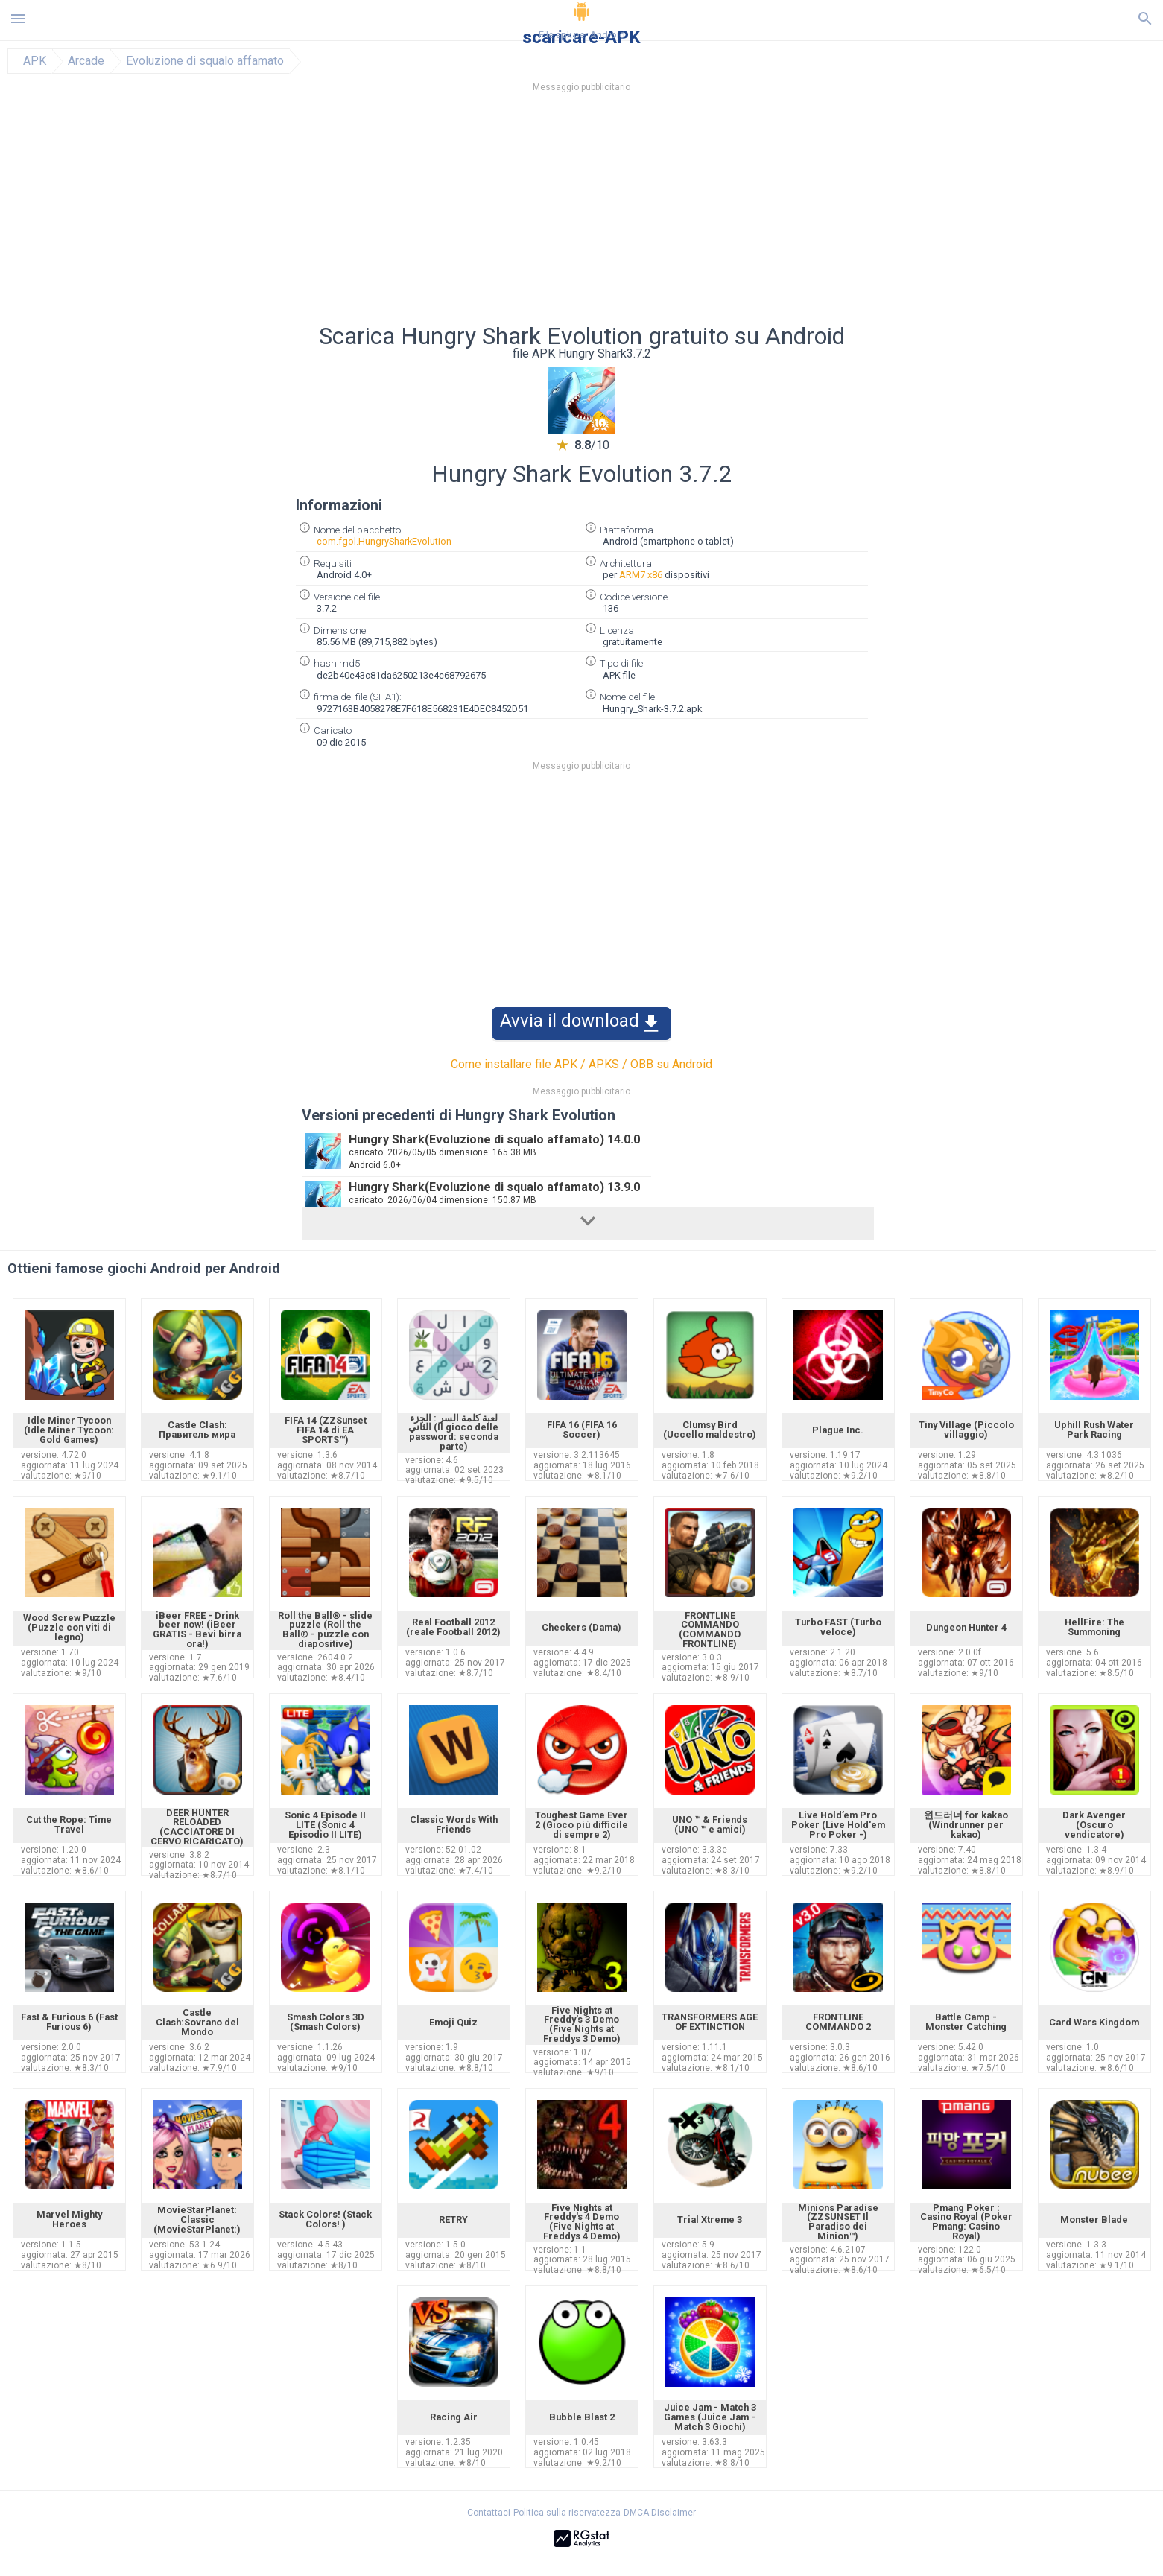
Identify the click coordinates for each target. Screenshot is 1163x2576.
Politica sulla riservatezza (567, 2512)
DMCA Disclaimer (660, 2512)
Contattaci (488, 2512)
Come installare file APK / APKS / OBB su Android (581, 1064)
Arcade (86, 61)
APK (34, 61)
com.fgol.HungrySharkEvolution (384, 541)
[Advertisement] (672, 212)
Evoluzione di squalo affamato (205, 61)
